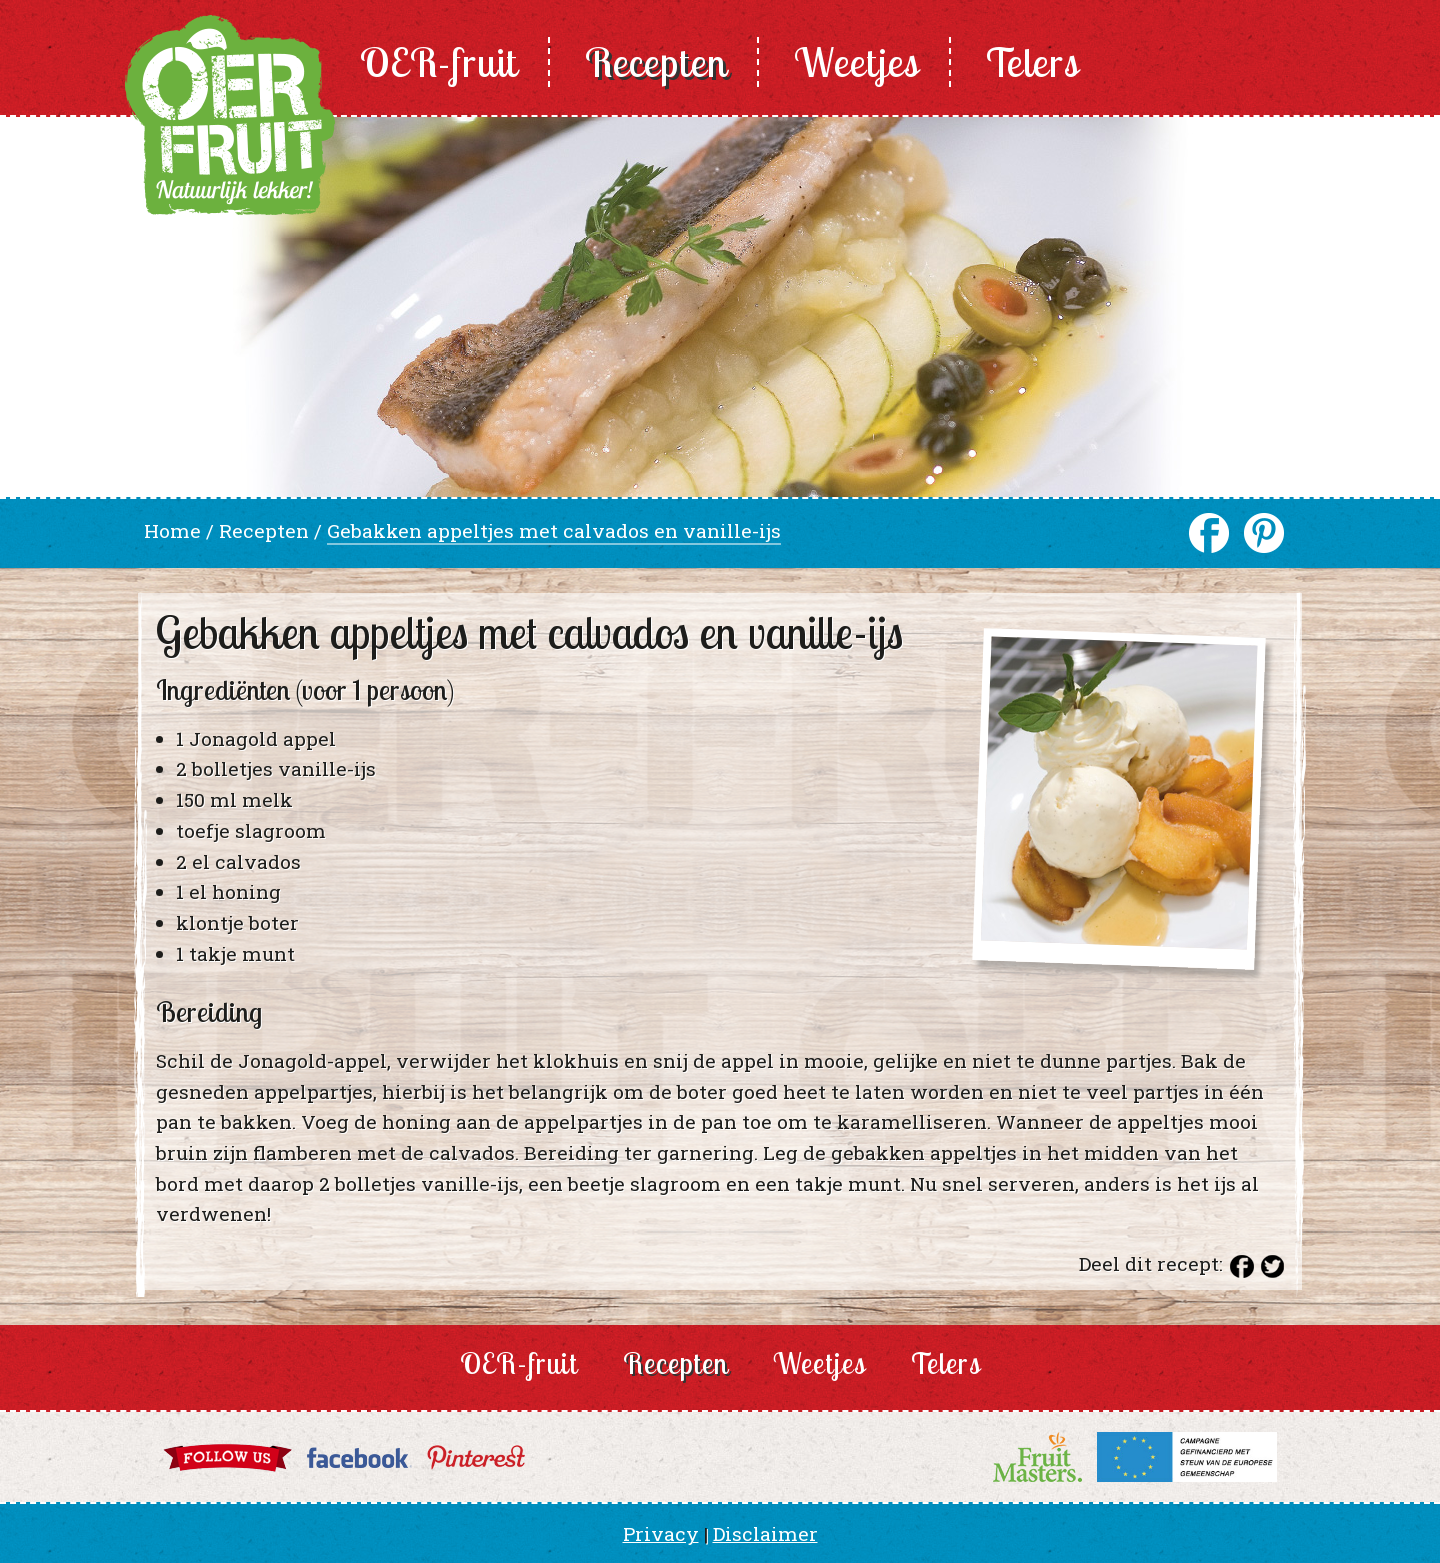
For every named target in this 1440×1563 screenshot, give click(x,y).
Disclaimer (765, 1533)
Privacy (661, 1533)
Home (172, 530)
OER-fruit (439, 62)
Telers (1032, 62)
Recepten (656, 62)
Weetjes (856, 62)
